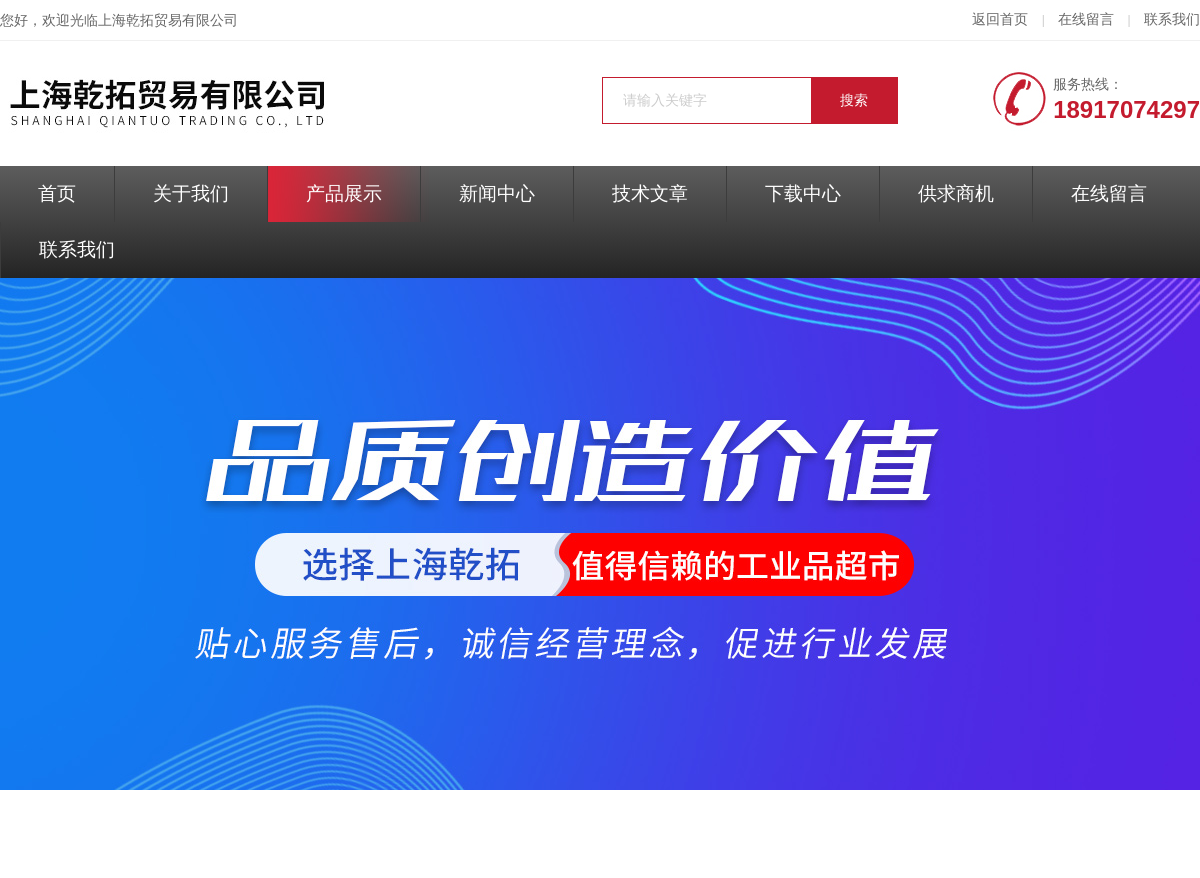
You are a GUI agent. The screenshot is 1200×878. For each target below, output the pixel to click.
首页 (57, 193)
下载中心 (803, 193)
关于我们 (191, 193)
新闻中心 (497, 193)
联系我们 (1172, 19)
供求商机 (956, 193)
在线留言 (1086, 19)
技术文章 (650, 193)
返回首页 (1000, 19)
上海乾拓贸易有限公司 (168, 20)
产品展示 (344, 193)
